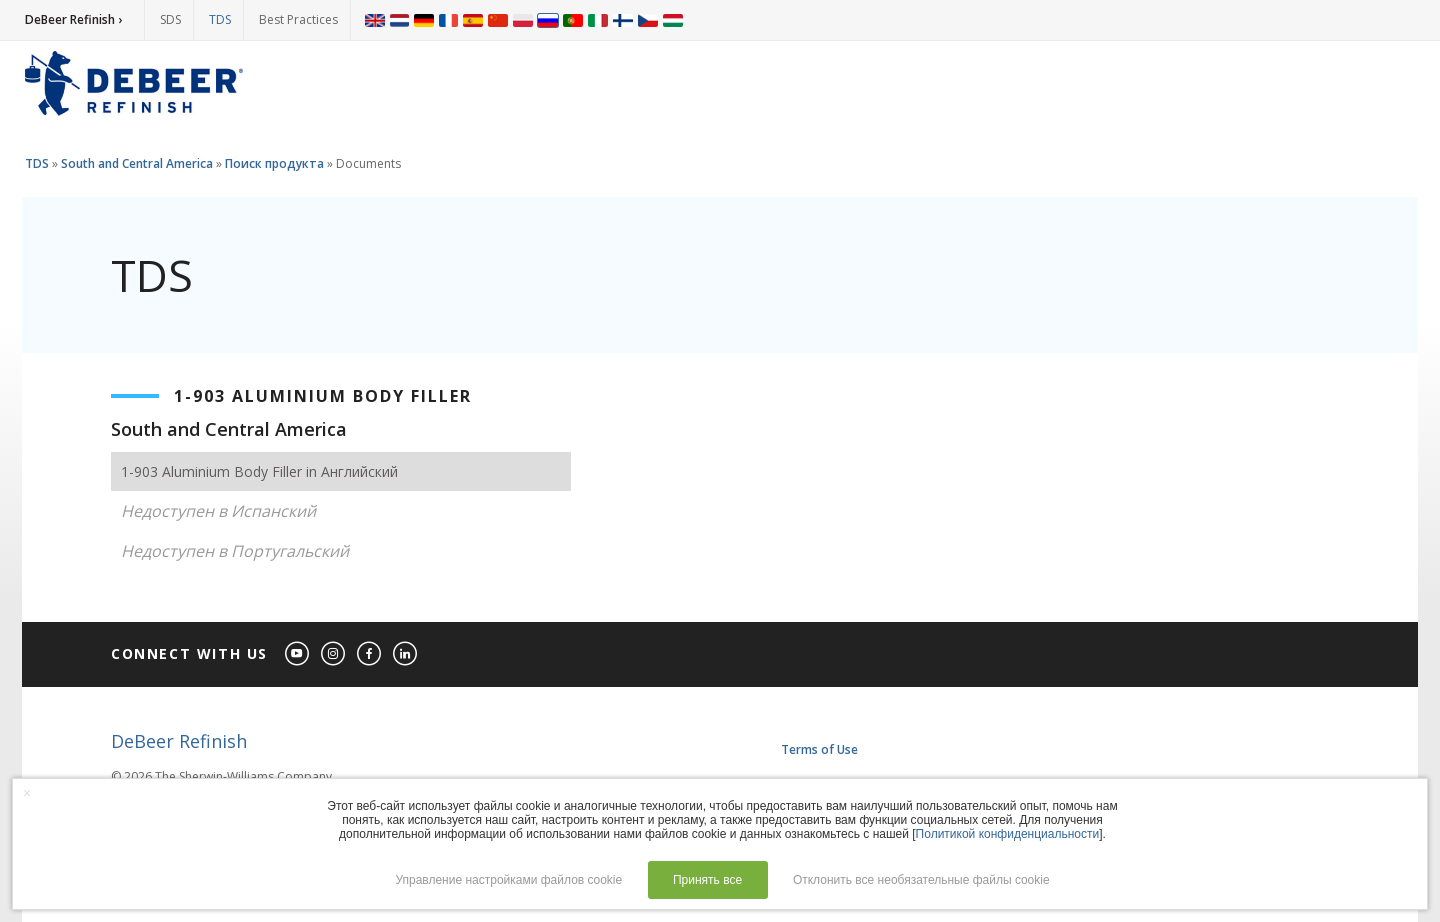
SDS (170, 19)
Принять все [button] (707, 880)
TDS (220, 19)
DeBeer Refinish (179, 741)
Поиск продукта (274, 163)
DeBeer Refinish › (73, 19)
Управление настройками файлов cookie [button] (508, 880)
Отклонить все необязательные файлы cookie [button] (921, 880)
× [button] (27, 793)
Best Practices (298, 19)
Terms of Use (819, 749)
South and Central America (137, 163)
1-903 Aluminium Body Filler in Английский (259, 471)
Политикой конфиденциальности (1008, 834)
